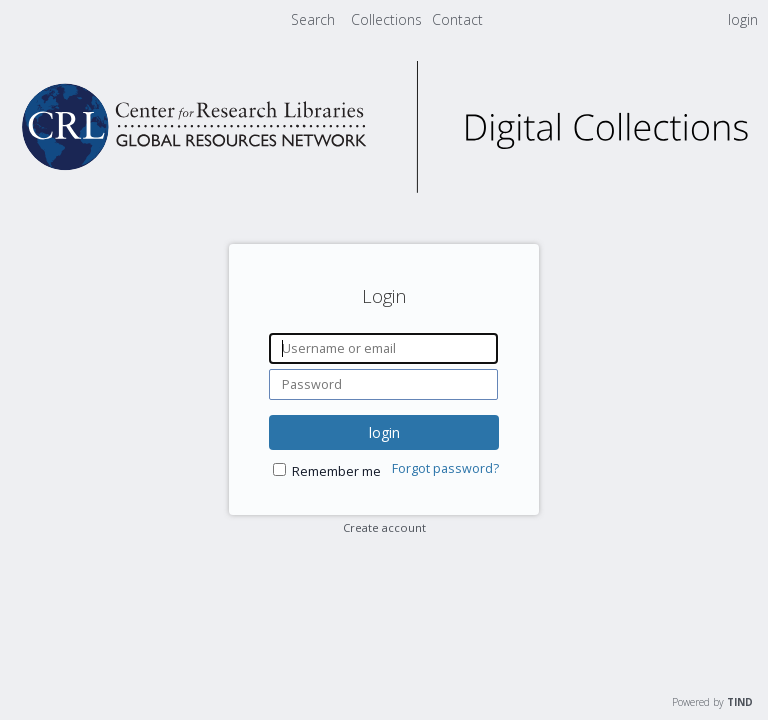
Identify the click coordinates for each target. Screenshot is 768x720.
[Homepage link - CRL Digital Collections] (384, 187)
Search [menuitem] (313, 19)
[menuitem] (388, 19)
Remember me (336, 471)
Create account (384, 527)
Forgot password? (445, 468)
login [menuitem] (743, 19)
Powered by (712, 702)
